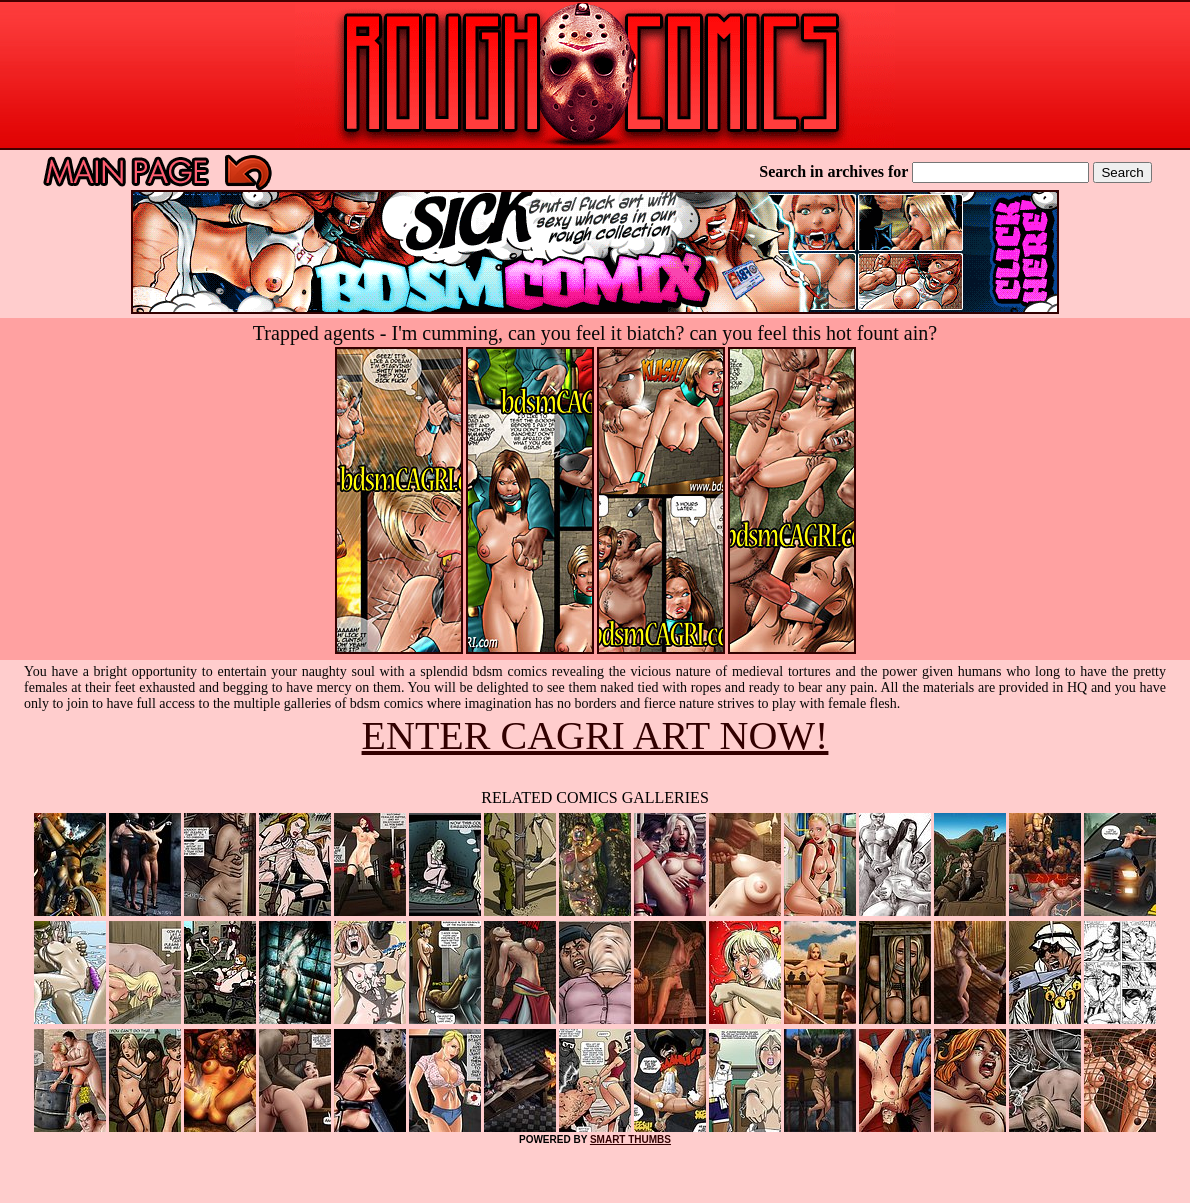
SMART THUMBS (630, 1139)
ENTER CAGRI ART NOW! (595, 735)
